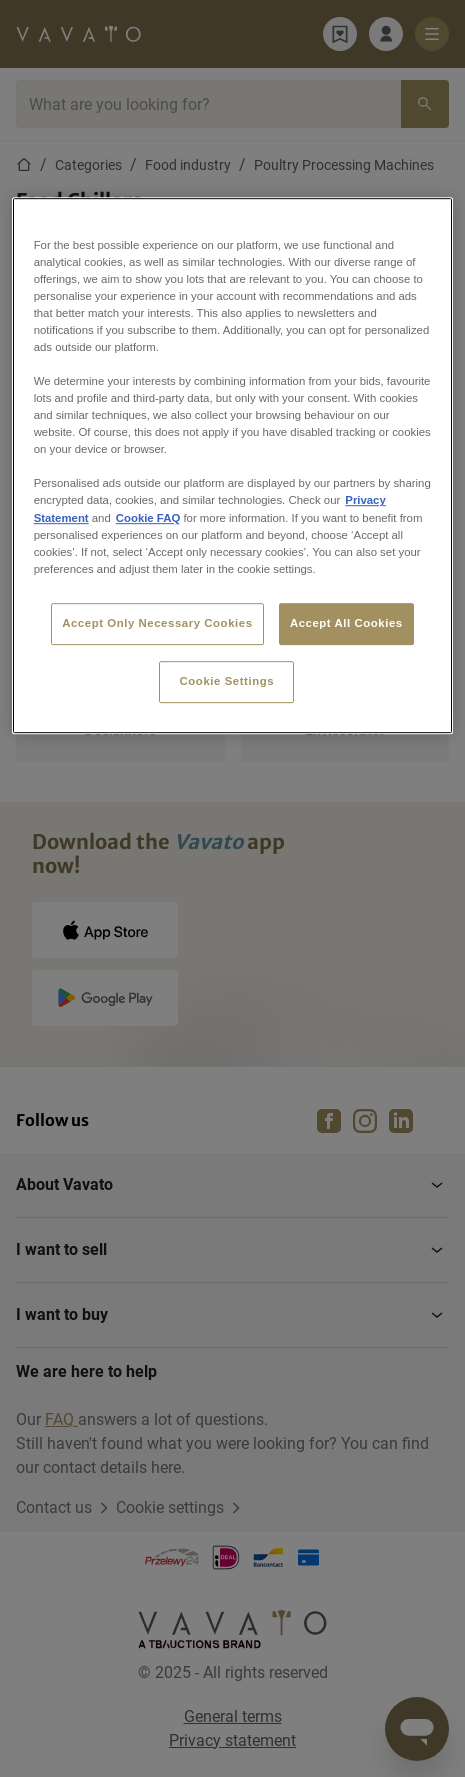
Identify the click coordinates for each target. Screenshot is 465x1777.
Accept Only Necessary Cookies (157, 623)
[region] (233, 465)
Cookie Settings (227, 681)
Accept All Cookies (346, 623)
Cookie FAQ (148, 518)
